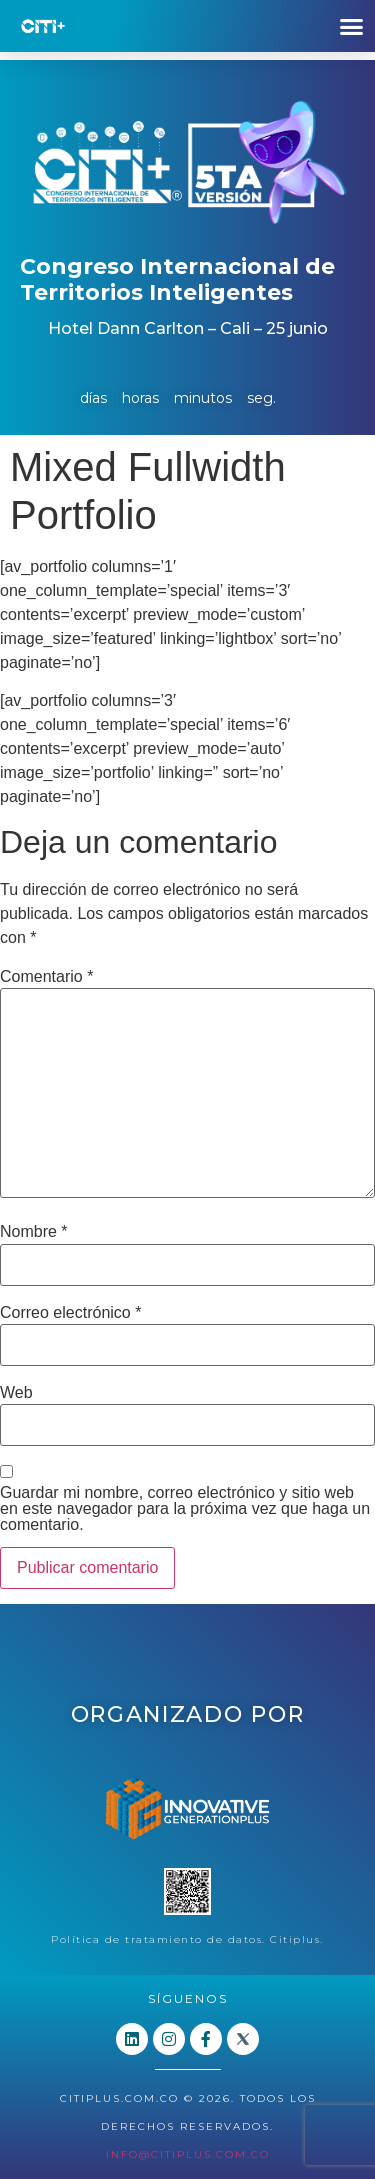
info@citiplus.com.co (188, 2154)
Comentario (46, 977)
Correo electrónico (70, 1313)
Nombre (34, 1232)
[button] (352, 26)
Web (16, 1393)
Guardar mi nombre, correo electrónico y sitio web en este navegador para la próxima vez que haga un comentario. (185, 1509)
